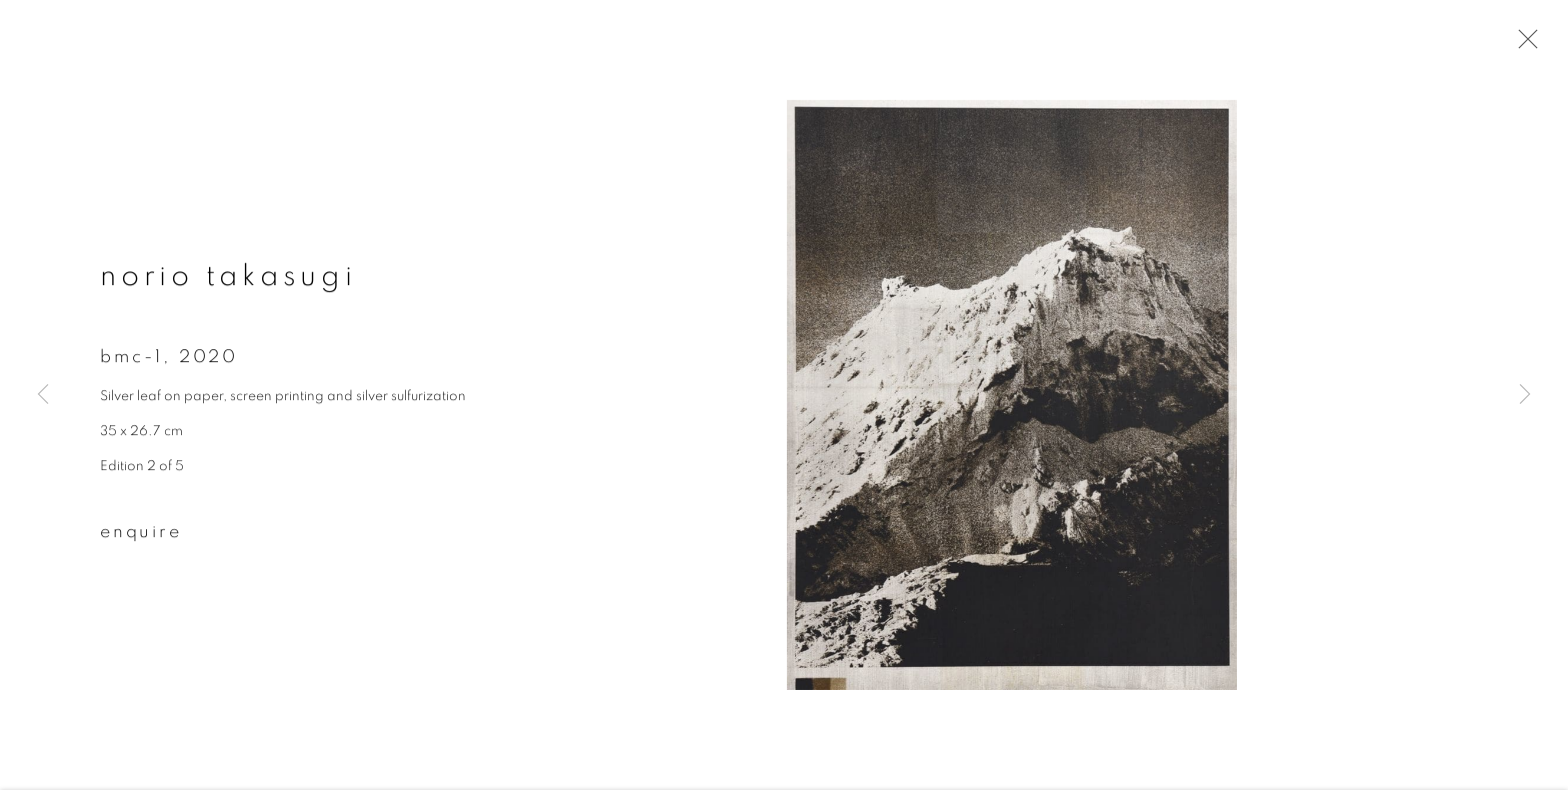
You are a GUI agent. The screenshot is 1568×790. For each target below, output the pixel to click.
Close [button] (1523, 45)
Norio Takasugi (228, 279)
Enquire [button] (141, 534)
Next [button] (1525, 395)
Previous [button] (43, 395)
